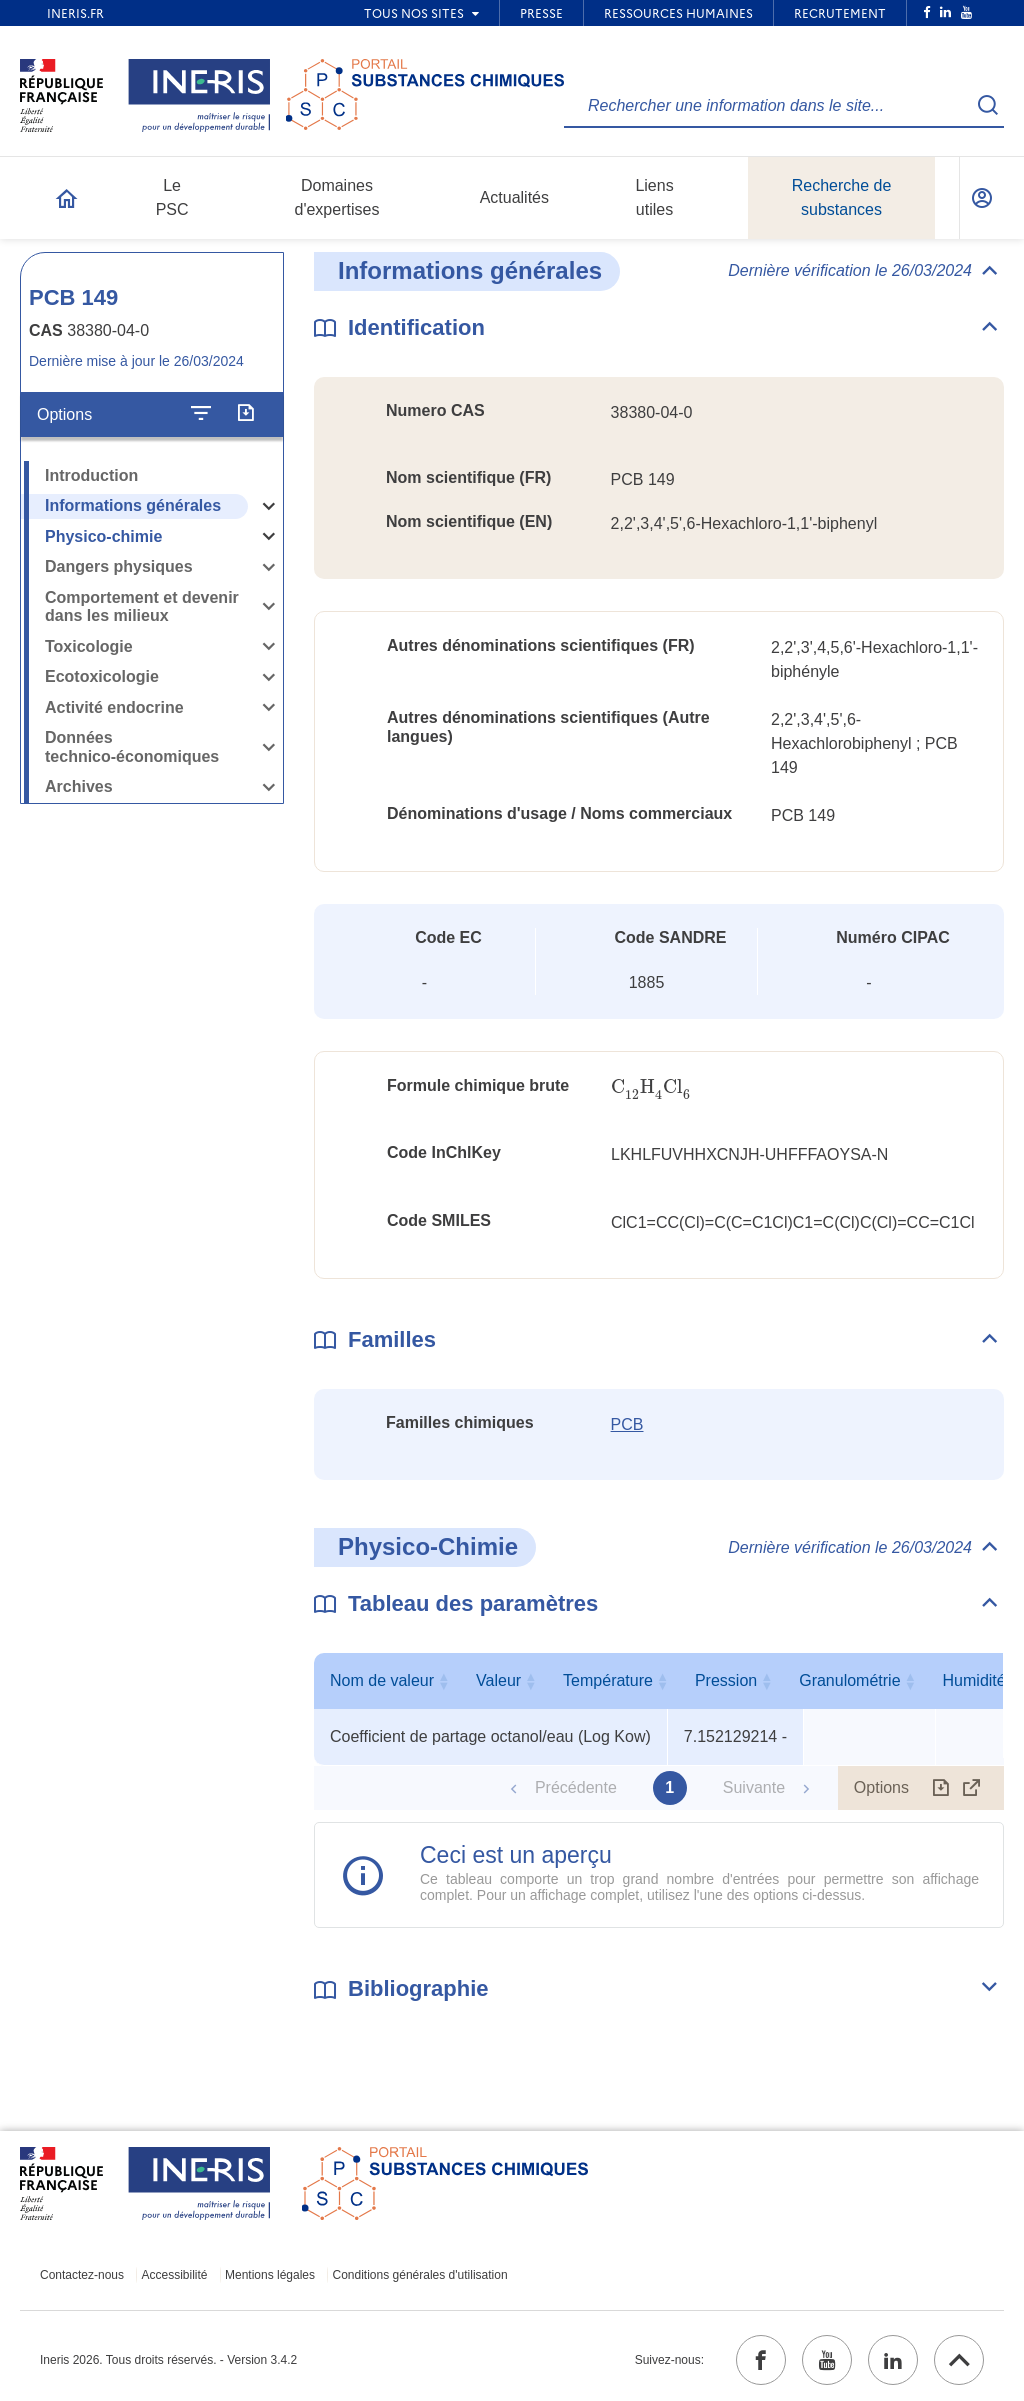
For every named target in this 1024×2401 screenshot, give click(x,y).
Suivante (754, 1787)
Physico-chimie (103, 536)
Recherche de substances (842, 197)
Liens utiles (654, 197)
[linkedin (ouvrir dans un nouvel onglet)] (893, 2360)
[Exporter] (245, 414)
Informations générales (133, 505)
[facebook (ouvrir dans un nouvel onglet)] (761, 2360)
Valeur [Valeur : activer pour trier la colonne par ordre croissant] (730, 1680)
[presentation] (651, 1087)
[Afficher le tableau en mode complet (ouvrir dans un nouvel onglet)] (972, 1788)
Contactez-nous (82, 2275)
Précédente (576, 1787)
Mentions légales (270, 2275)
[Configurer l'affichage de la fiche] (201, 414)
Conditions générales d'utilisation (420, 2275)
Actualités (514, 197)
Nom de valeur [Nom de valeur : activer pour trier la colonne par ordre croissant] (486, 1680)
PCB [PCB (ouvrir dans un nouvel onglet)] (627, 1424)
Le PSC (172, 197)
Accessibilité (175, 2275)
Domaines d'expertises (337, 197)
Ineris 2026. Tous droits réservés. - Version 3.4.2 (168, 2360)
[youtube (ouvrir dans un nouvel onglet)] (827, 2360)
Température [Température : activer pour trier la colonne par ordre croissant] (865, 1680)
